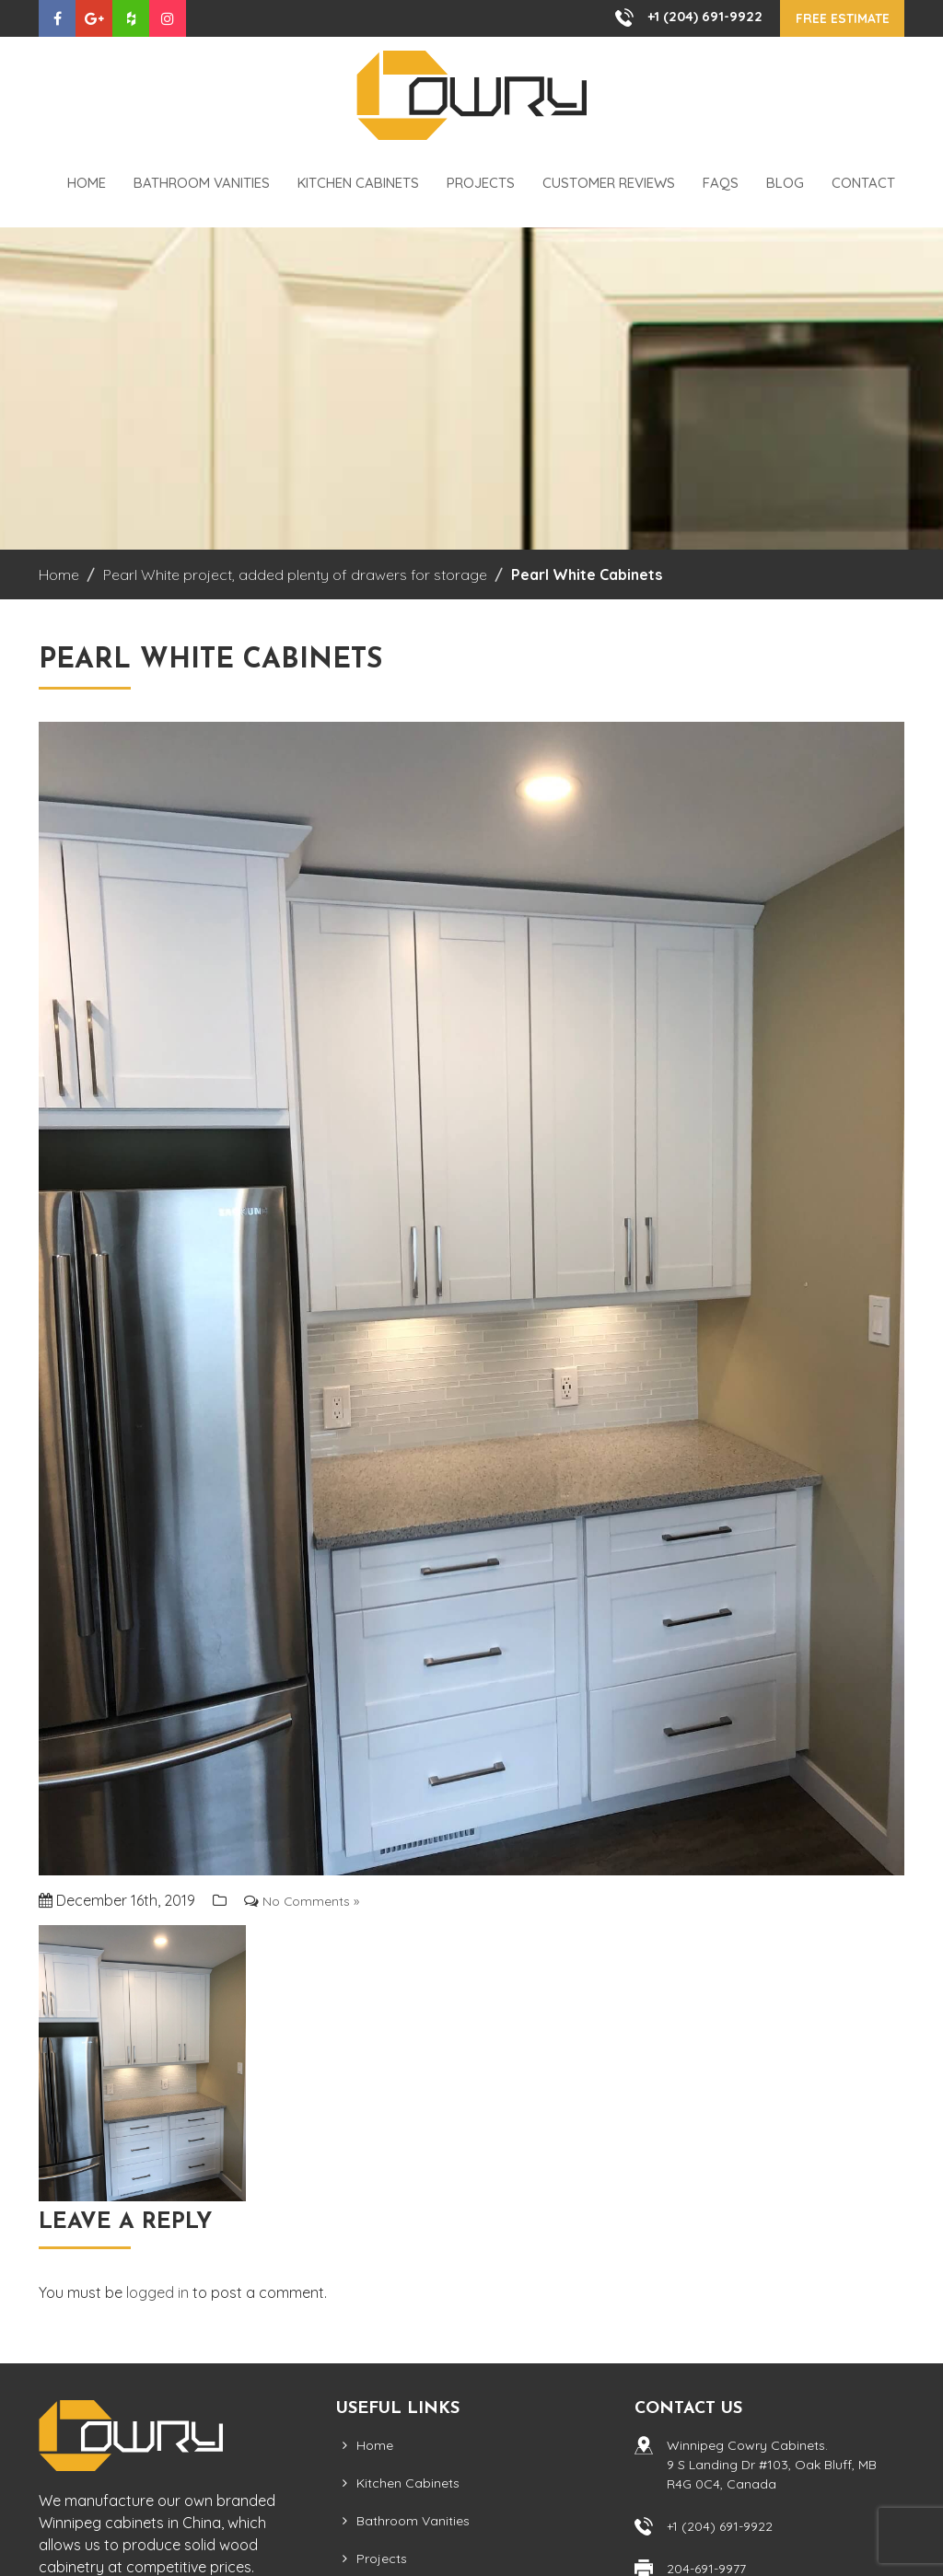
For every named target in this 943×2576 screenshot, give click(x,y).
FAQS (721, 183)
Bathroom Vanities (202, 183)
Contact (863, 183)
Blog (785, 183)
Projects (481, 183)
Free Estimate (831, 18)
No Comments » (316, 1901)
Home (86, 183)
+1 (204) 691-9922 (683, 16)
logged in (157, 2292)
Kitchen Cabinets (358, 183)
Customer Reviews (608, 183)
